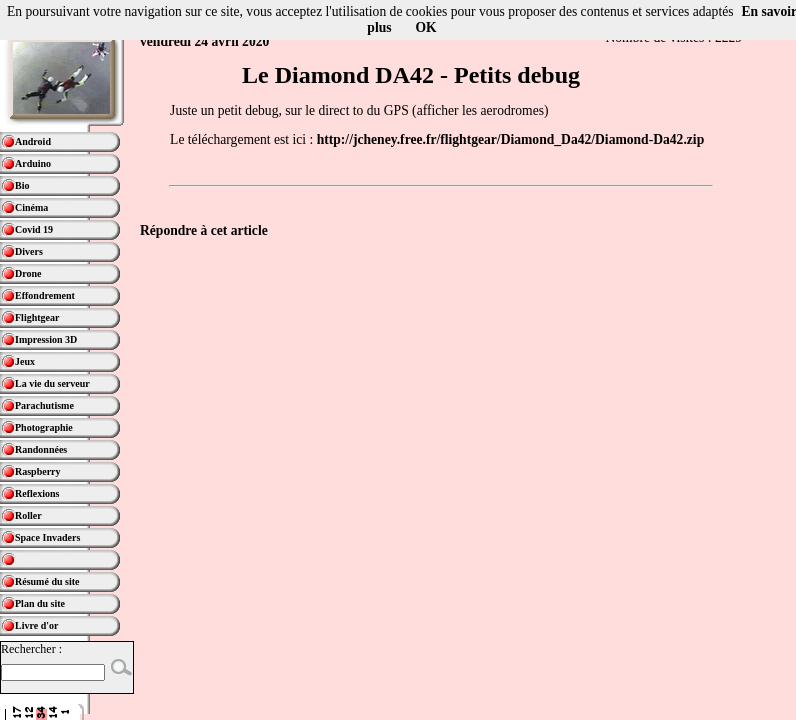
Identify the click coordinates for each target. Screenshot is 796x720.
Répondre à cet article (204, 230)
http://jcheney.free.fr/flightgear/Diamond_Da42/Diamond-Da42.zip (511, 139)
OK (426, 27)
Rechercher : (31, 649)
